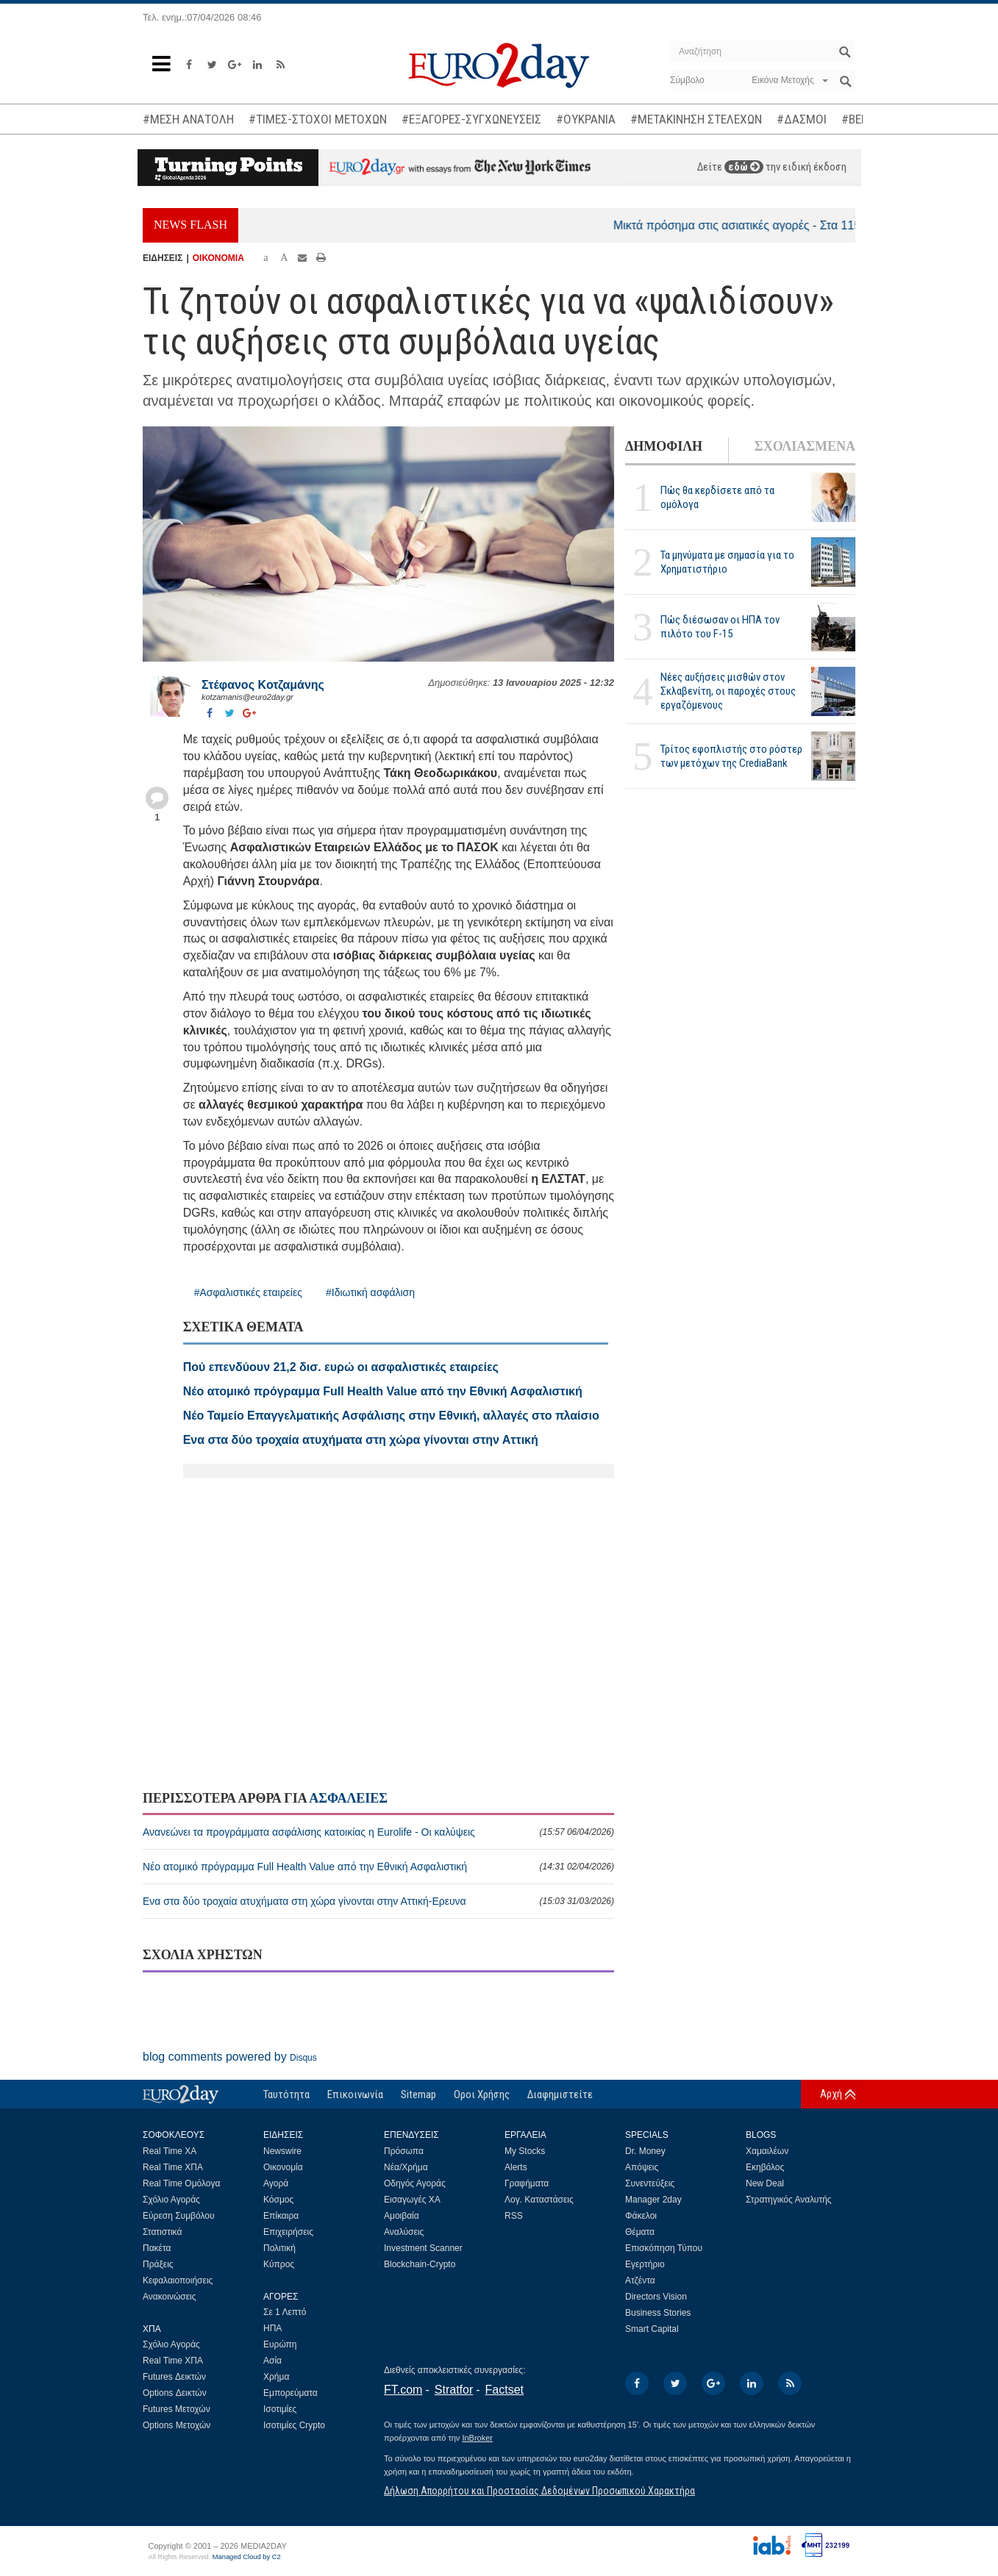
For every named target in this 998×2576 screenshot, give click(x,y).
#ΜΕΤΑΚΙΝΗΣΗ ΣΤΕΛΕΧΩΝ (696, 119)
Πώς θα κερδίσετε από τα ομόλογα (717, 497)
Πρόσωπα (404, 2151)
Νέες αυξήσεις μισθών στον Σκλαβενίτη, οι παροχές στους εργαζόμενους (728, 691)
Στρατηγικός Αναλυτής (789, 2199)
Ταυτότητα (286, 2094)
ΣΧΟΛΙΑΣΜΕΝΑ (805, 446)
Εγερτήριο (645, 2264)
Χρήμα (276, 2377)
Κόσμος (278, 2199)
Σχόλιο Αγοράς (171, 2199)
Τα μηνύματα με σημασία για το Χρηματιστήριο (727, 562)
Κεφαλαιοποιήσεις (178, 2280)
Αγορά (275, 2183)
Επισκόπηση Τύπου (663, 2248)
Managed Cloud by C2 (247, 2557)
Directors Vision (656, 2296)
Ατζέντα (640, 2280)
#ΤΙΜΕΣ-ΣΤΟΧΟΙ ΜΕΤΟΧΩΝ (318, 119)
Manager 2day (653, 2199)
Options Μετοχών (176, 2425)
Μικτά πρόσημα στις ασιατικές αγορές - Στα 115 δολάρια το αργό (798, 225)
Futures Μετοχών (176, 2409)
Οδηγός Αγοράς (415, 2183)
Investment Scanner (423, 2248)
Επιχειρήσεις (288, 2232)
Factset (504, 2389)
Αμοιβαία (401, 2216)
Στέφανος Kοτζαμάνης (263, 685)
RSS (514, 2216)
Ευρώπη (280, 2344)
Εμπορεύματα (290, 2393)
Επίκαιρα (281, 2216)
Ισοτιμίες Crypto (294, 2425)
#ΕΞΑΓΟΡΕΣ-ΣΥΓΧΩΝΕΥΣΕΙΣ (471, 119)
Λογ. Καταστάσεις (539, 2199)
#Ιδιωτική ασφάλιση (370, 1292)
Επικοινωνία (355, 2094)
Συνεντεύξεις (649, 2183)
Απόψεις (641, 2167)
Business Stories (658, 2313)
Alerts (516, 2167)
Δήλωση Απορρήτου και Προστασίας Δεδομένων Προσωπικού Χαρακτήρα (539, 2491)
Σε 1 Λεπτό (285, 2312)
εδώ (744, 166)
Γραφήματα (527, 2183)
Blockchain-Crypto (419, 2264)
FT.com (403, 2389)
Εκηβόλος (765, 2167)
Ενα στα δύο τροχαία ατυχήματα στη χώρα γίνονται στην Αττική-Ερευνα (378, 1901)
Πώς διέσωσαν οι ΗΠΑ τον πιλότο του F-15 (720, 626)
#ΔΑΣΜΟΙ (802, 119)
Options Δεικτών (175, 2393)
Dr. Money (645, 2151)
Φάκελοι (641, 2216)
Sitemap (418, 2094)
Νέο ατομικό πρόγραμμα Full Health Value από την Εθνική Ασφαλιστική (378, 1866)
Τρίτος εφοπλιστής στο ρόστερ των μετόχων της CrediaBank (731, 756)
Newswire (282, 2151)
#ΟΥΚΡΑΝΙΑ (586, 119)
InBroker (477, 2437)
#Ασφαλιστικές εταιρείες (248, 1292)
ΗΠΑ (272, 2328)
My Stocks (525, 2151)
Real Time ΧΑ (169, 2151)
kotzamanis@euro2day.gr (247, 697)
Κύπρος (278, 2264)
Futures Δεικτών (174, 2377)
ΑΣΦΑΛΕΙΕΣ (348, 1798)
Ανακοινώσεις (169, 2296)
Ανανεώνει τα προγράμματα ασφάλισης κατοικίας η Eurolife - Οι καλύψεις (378, 1832)
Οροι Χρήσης (482, 2094)
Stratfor (454, 2389)
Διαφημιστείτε (560, 2094)
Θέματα (640, 2232)
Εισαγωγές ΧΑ (412, 2199)
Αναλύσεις (404, 2232)
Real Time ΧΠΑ (173, 2167)
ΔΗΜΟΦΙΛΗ (663, 446)
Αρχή (831, 2093)
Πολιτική (279, 2248)
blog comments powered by (230, 2056)
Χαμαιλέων (767, 2151)
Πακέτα (157, 2248)
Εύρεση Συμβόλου (178, 2216)
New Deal (765, 2183)
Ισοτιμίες (279, 2409)
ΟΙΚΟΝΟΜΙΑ (218, 258)
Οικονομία (283, 2167)
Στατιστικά (162, 2232)
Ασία (272, 2360)
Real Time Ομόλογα (181, 2183)
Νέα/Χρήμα (406, 2167)
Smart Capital (652, 2329)
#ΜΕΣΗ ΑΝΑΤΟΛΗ (188, 119)
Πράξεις (158, 2264)
